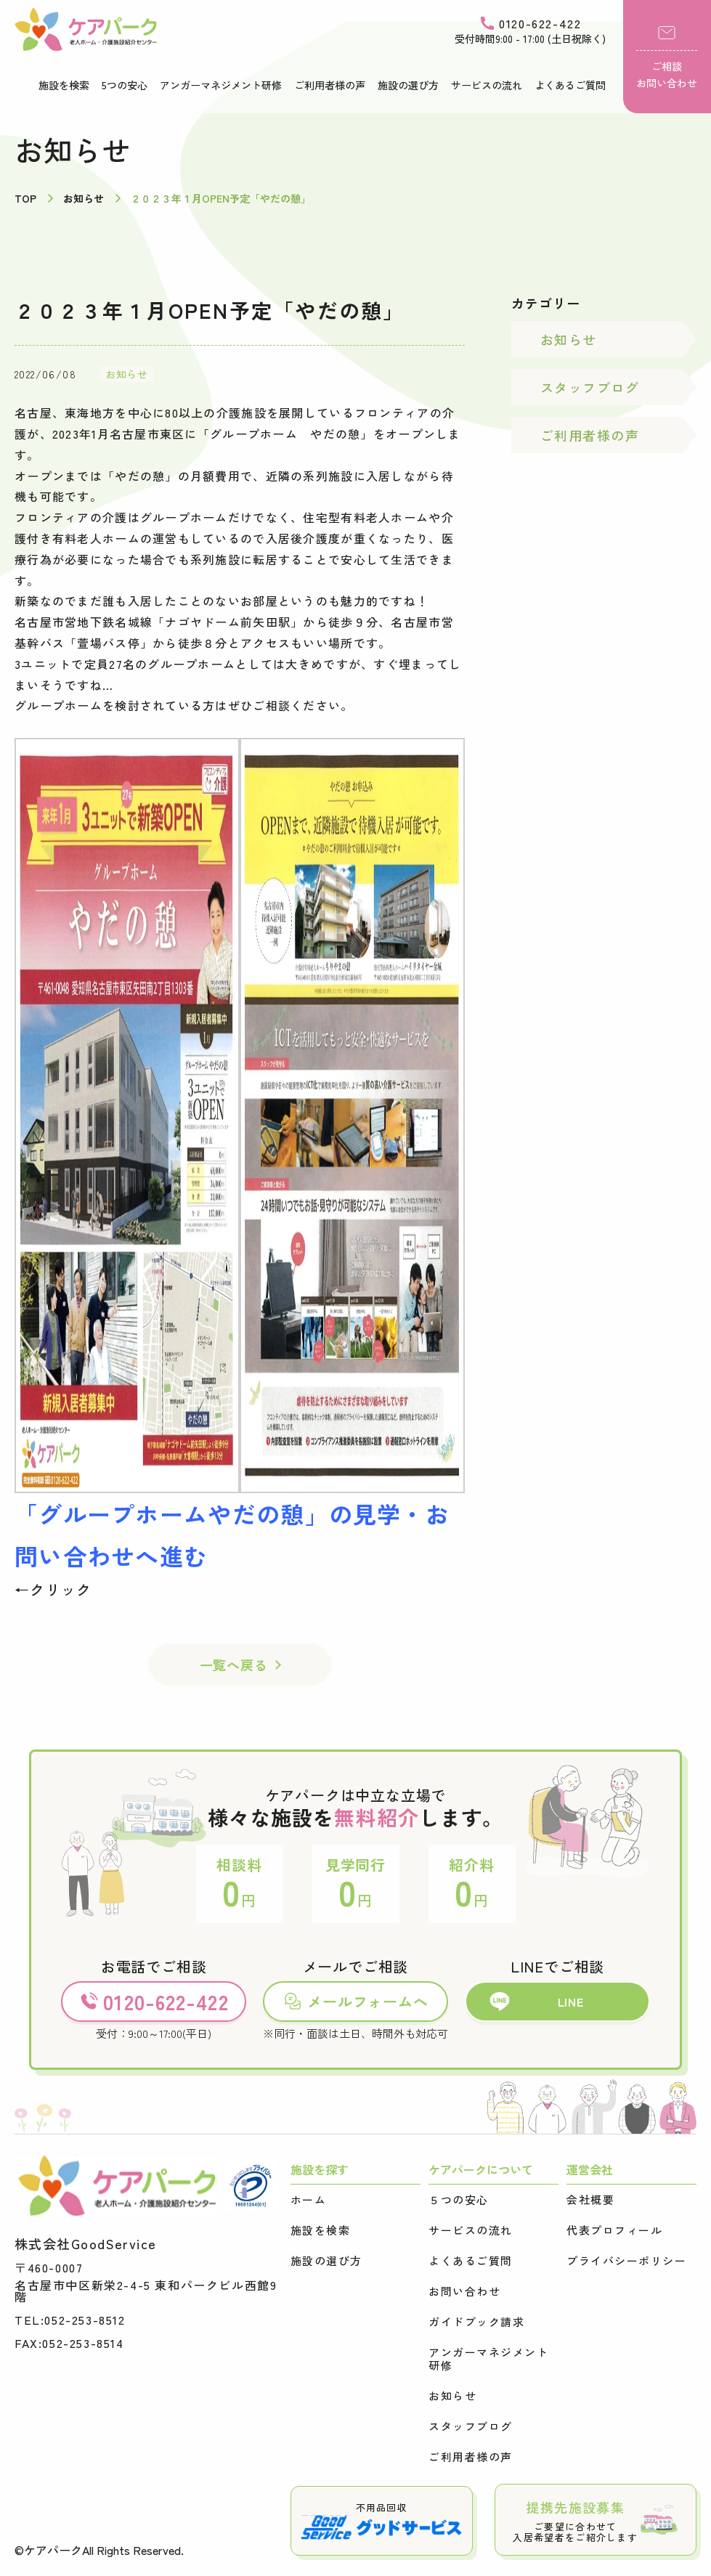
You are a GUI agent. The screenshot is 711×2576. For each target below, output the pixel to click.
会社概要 (590, 2199)
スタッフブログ (589, 387)
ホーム (309, 2199)
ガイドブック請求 (476, 2321)
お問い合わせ (464, 2291)
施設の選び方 (408, 85)
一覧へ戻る (234, 1664)
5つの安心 (124, 85)
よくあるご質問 (570, 85)
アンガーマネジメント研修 (221, 85)
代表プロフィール (614, 2230)
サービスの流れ (486, 85)
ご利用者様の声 (329, 85)
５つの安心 (458, 2199)
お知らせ (126, 374)
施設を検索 (63, 85)
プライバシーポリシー (626, 2260)
